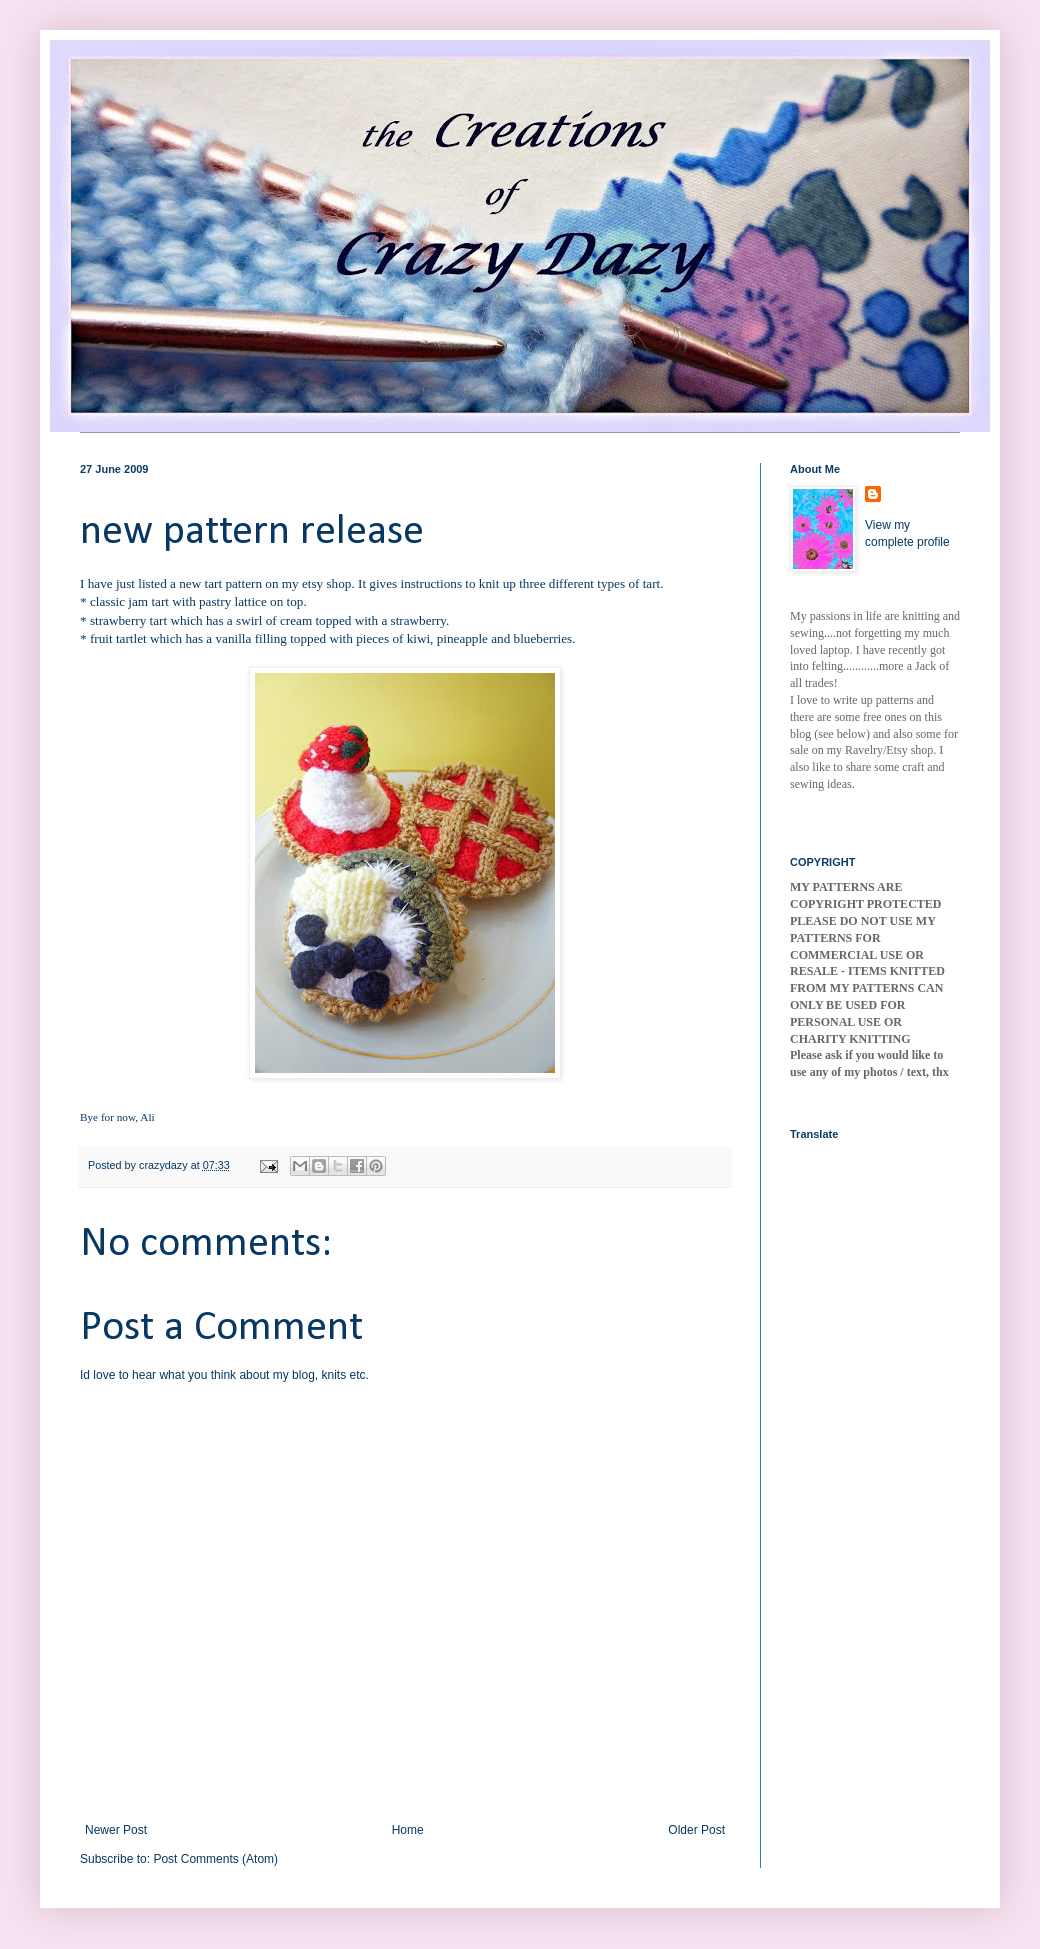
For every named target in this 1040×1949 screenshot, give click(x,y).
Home (408, 1830)
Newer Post (116, 1830)
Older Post (696, 1830)
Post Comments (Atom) (215, 1859)
